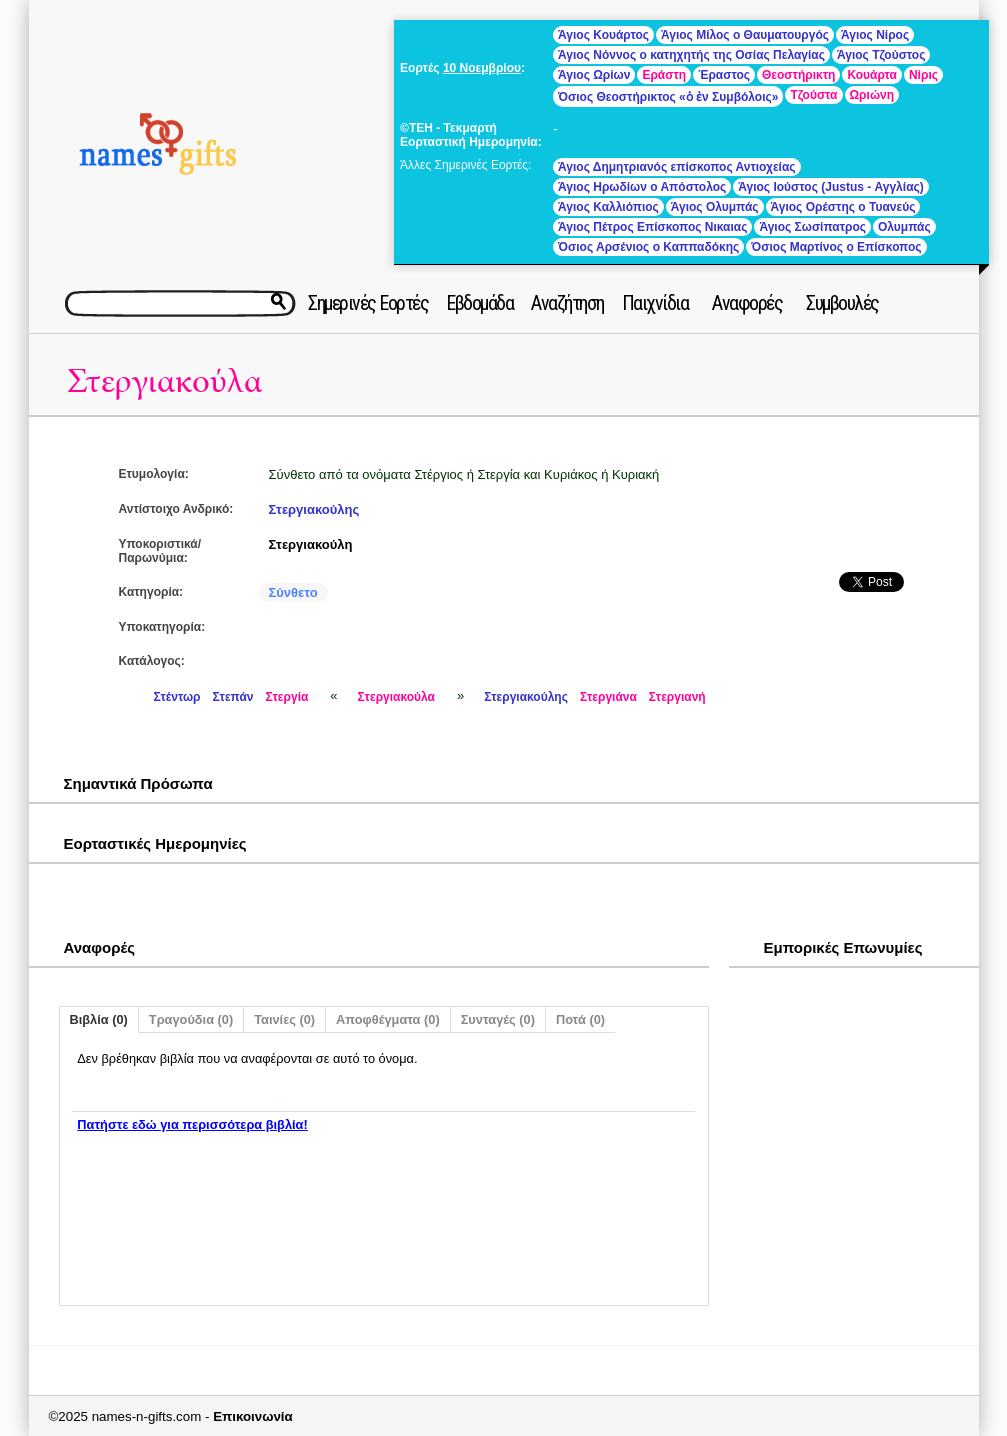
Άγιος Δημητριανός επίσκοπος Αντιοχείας (676, 167)
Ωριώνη (872, 95)
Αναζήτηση (567, 303)
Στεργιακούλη (311, 544)
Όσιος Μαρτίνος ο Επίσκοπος (836, 247)
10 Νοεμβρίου (482, 68)
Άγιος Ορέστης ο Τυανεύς (843, 207)
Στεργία (286, 697)
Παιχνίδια (655, 303)
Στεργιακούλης (314, 509)
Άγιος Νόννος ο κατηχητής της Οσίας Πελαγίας (691, 55)
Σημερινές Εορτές (368, 303)
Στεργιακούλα (164, 381)
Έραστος (724, 75)
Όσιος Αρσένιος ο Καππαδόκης (648, 247)
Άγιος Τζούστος (881, 55)
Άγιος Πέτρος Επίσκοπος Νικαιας (652, 227)
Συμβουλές (842, 303)
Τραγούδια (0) (191, 1019)
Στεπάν (233, 697)
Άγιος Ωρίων (594, 75)
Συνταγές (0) (498, 1019)
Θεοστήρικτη (798, 75)
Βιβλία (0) (99, 1019)
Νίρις (923, 75)
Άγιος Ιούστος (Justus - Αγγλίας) (830, 187)
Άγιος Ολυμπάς (715, 207)
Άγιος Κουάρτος (603, 35)
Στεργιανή (677, 697)
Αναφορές (747, 303)
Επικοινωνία (253, 1416)
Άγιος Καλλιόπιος (608, 207)
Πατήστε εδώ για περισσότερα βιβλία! (192, 1124)
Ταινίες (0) (284, 1019)
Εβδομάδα (479, 303)
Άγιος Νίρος (875, 35)
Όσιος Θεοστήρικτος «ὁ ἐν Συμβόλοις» (668, 97)
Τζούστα (813, 95)
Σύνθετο (293, 592)
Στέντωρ (177, 697)
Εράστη (664, 75)
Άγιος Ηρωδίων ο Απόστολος (642, 187)
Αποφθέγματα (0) (388, 1019)
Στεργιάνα (608, 697)
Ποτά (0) (580, 1019)
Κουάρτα (872, 75)
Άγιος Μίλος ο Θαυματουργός (745, 35)
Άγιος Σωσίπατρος (812, 227)
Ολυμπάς (904, 227)
